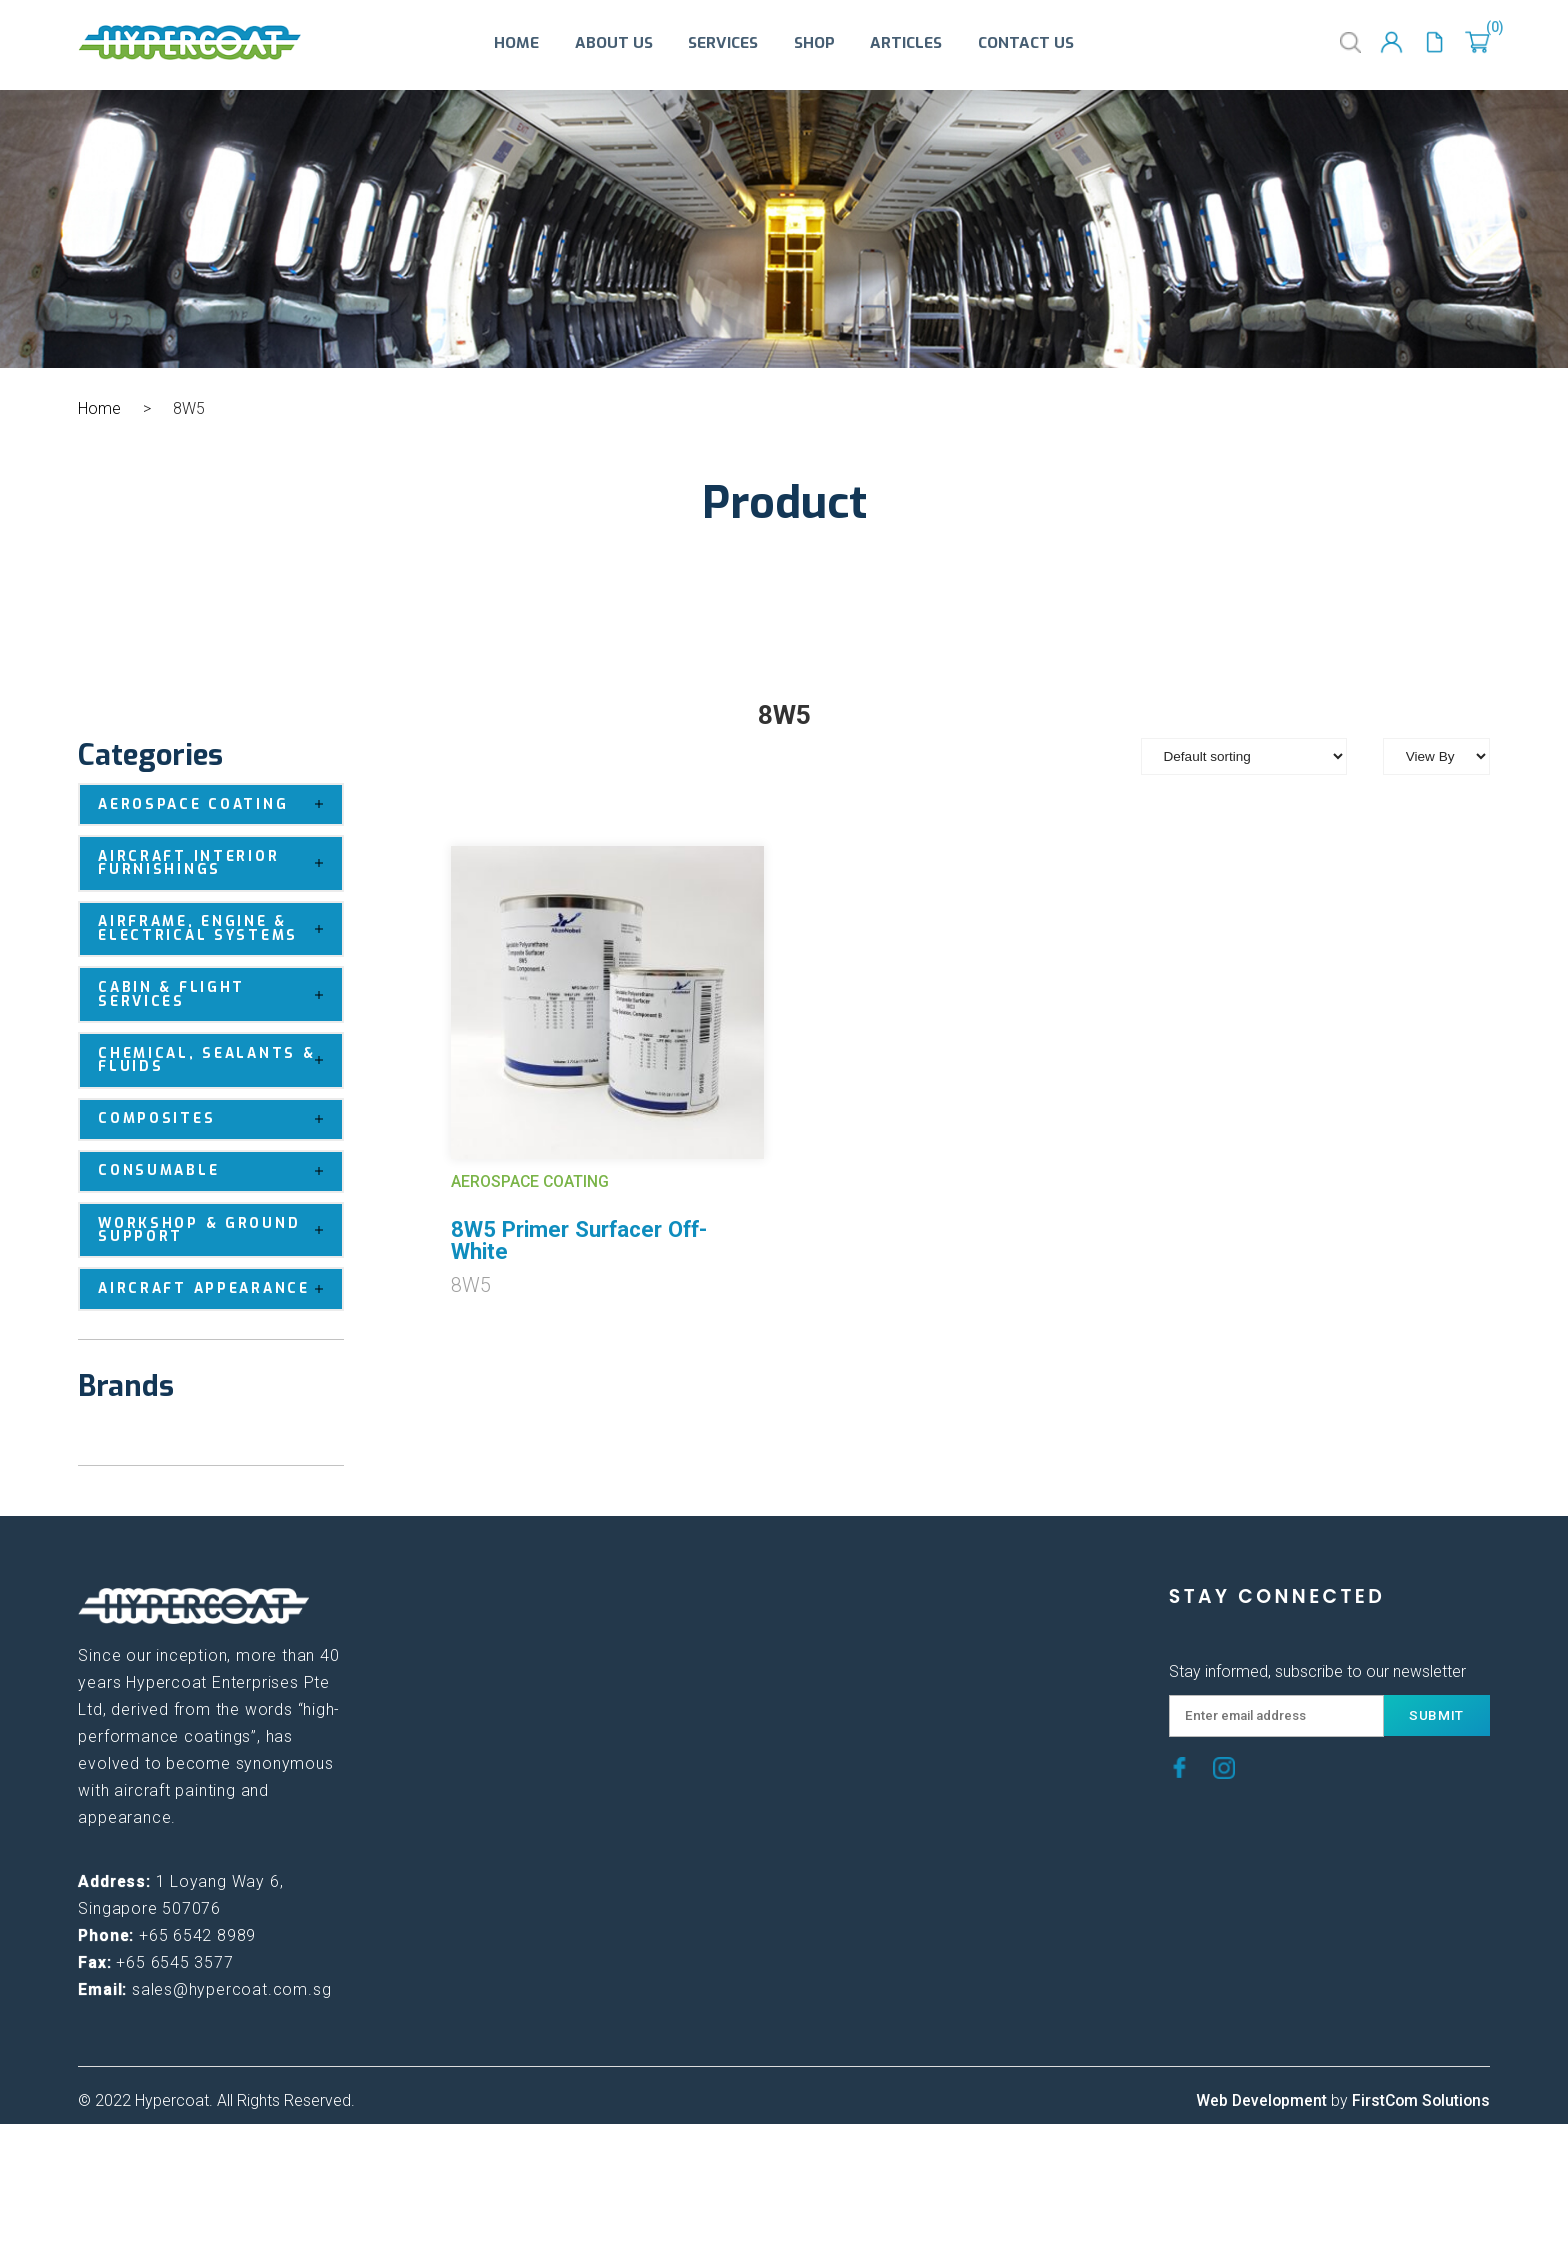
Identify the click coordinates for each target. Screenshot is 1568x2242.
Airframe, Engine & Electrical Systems (220, 929)
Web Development (1261, 2100)
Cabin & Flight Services (220, 994)
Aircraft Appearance (220, 1288)
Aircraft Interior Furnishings (220, 863)
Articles (906, 45)
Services (723, 45)
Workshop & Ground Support (220, 1230)
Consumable (220, 1171)
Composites (220, 1119)
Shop (814, 45)
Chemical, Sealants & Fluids (220, 1060)
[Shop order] (1244, 756)
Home (516, 45)
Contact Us (1026, 45)
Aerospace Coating (220, 804)
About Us (614, 45)
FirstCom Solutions (1421, 2100)
